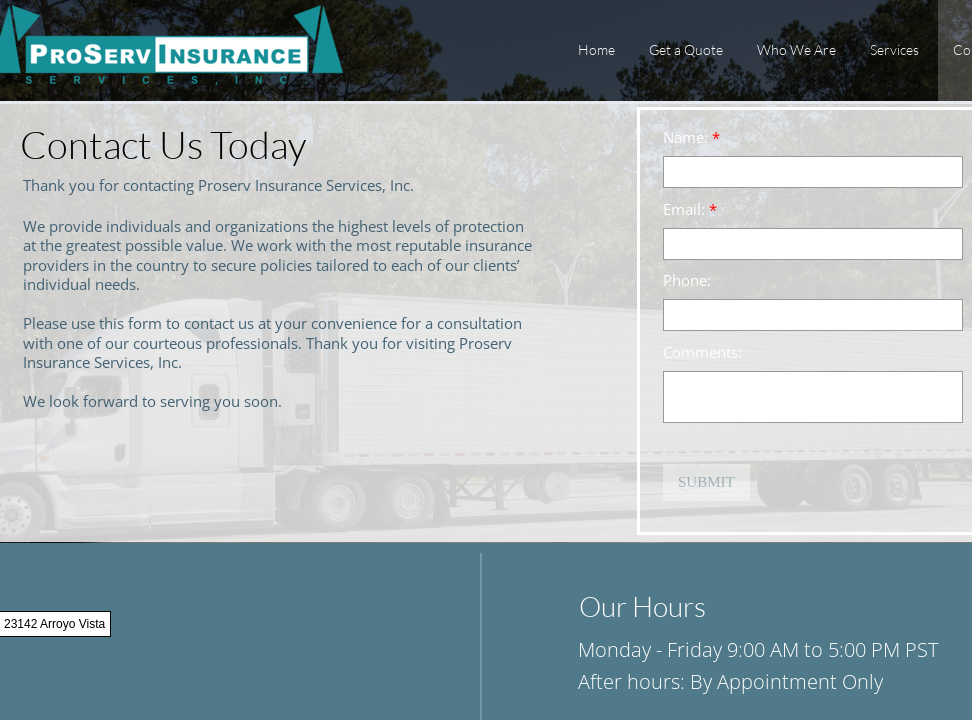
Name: (691, 137)
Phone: (687, 280)
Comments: (702, 352)
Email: (690, 209)
